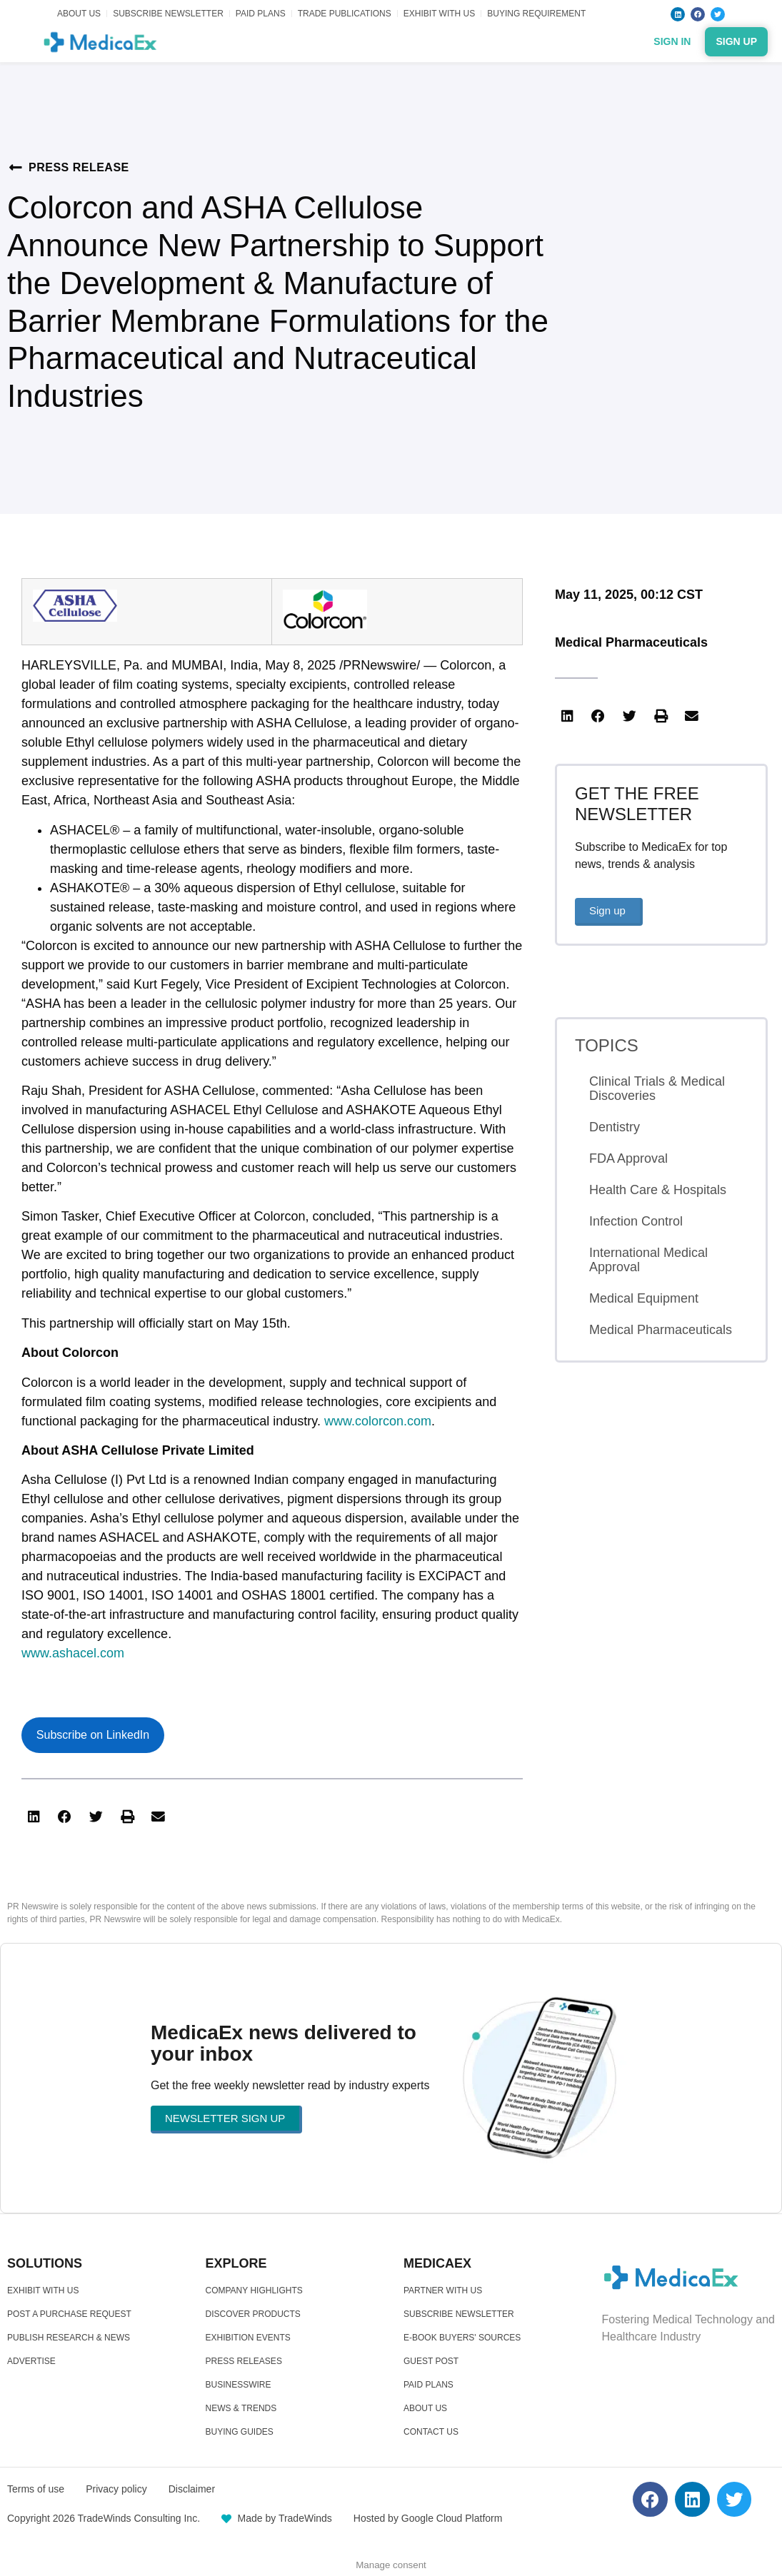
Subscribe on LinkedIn (92, 1735)
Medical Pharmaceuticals (631, 642)
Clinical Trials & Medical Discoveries (657, 1088)
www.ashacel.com (72, 1653)
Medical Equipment (643, 1298)
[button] (33, 1816)
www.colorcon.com (377, 1421)
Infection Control (636, 1221)
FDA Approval (628, 1158)
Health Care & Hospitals (657, 1190)
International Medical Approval (648, 1260)
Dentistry (614, 1127)
